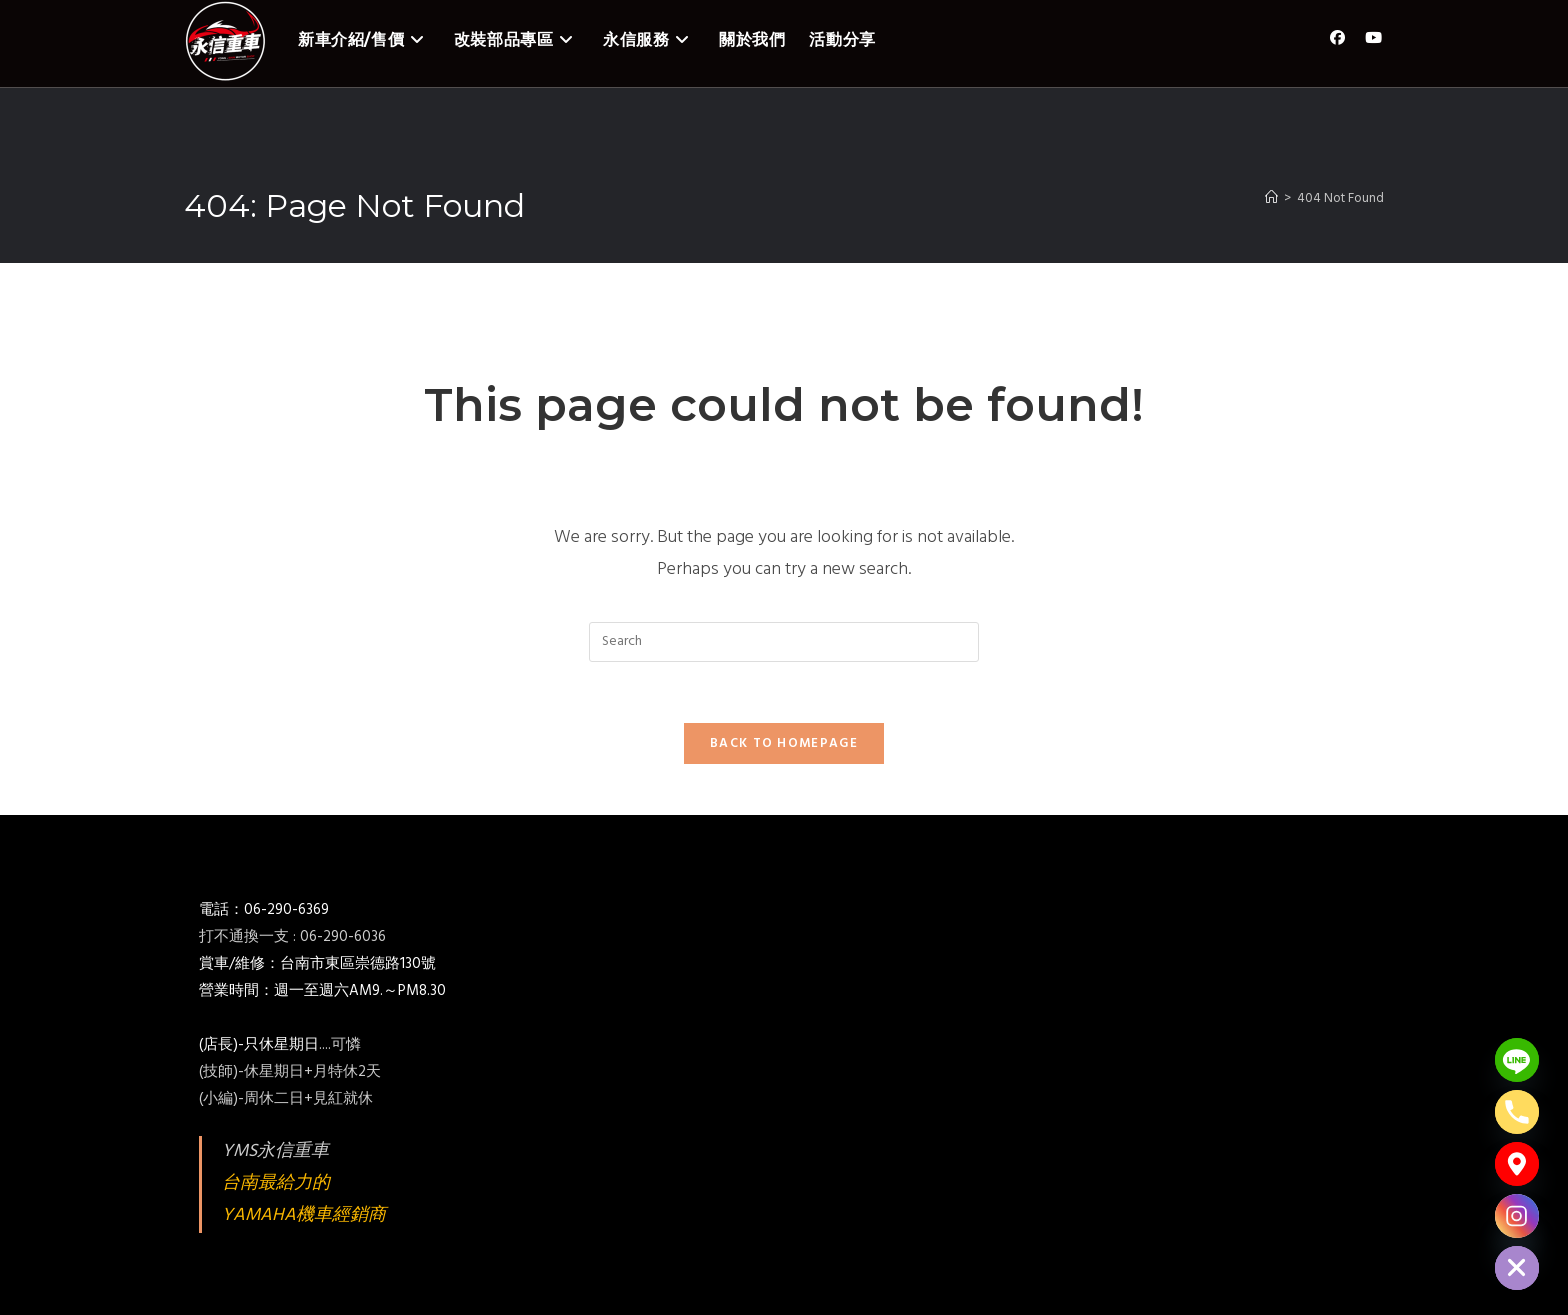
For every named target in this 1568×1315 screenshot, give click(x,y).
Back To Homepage (784, 743)
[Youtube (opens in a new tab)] (1373, 38)
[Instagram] (1517, 1216)
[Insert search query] (784, 642)
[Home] (1271, 198)
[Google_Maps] (1517, 1164)
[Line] (1517, 1060)
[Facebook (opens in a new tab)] (1337, 38)
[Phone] (1517, 1112)
